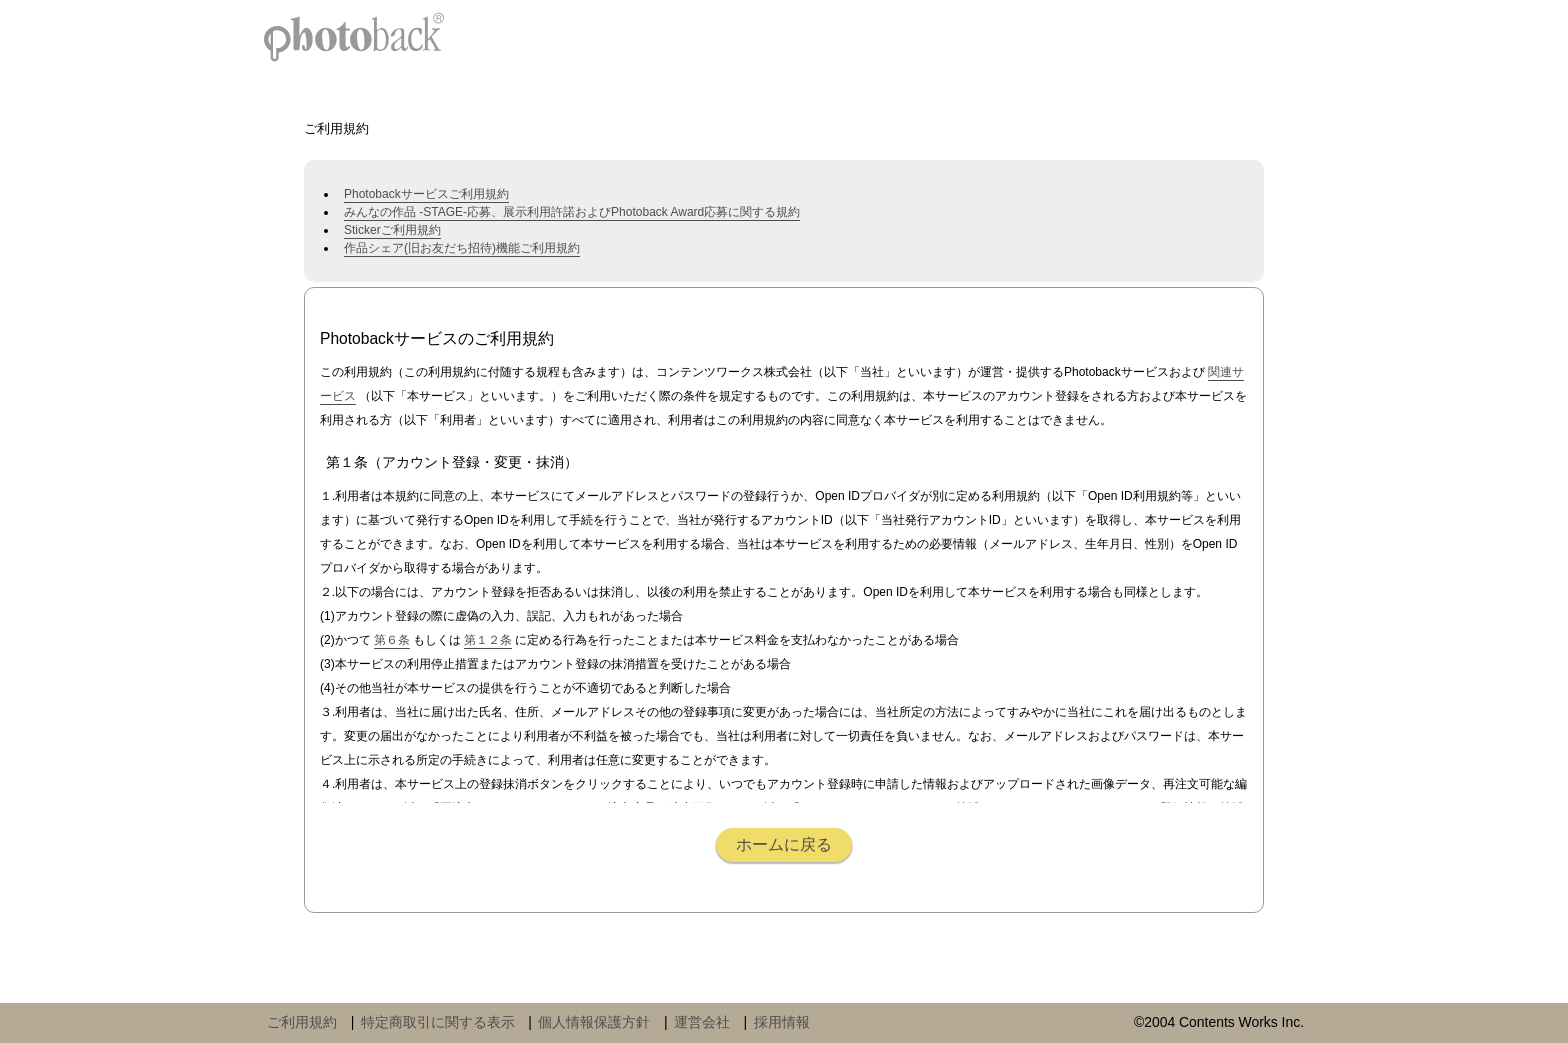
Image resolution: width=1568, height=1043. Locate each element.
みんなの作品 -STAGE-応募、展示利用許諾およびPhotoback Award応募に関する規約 (572, 212)
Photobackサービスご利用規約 (426, 194)
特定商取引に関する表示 (438, 1022)
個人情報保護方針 (594, 1022)
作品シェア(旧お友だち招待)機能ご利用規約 (462, 248)
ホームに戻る (784, 844)
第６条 (392, 640)
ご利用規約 (302, 1022)
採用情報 (782, 1022)
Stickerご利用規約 (392, 230)
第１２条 (488, 640)
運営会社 (702, 1022)
